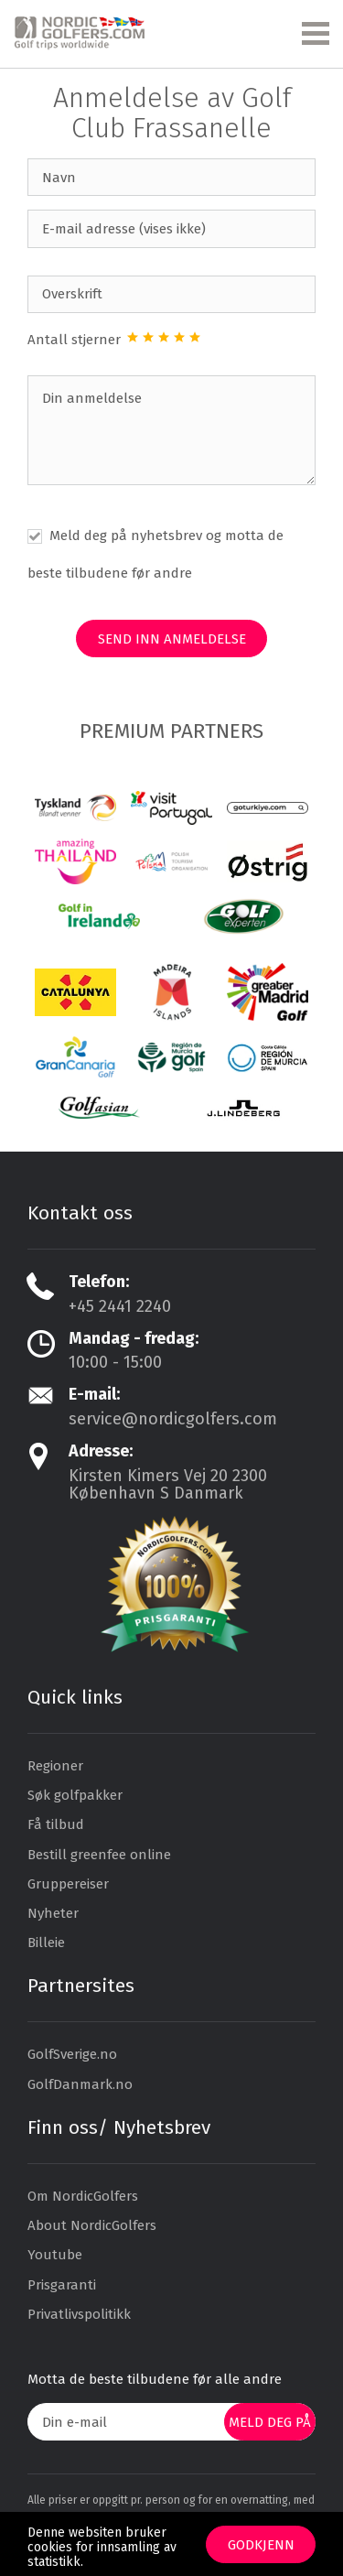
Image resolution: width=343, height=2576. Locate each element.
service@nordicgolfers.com (173, 1419)
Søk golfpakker (75, 1795)
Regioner (55, 1766)
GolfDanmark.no (80, 2084)
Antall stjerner (75, 339)
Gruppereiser (68, 1884)
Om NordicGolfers (82, 2196)
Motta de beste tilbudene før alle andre (154, 2379)
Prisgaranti (61, 2285)
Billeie (46, 1942)
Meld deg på (270, 2422)
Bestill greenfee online (99, 1854)
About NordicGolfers (91, 2225)
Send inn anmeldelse (172, 639)
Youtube (54, 2254)
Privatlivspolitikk (79, 2314)
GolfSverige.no (72, 2054)
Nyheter (53, 1913)
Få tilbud (55, 1824)
